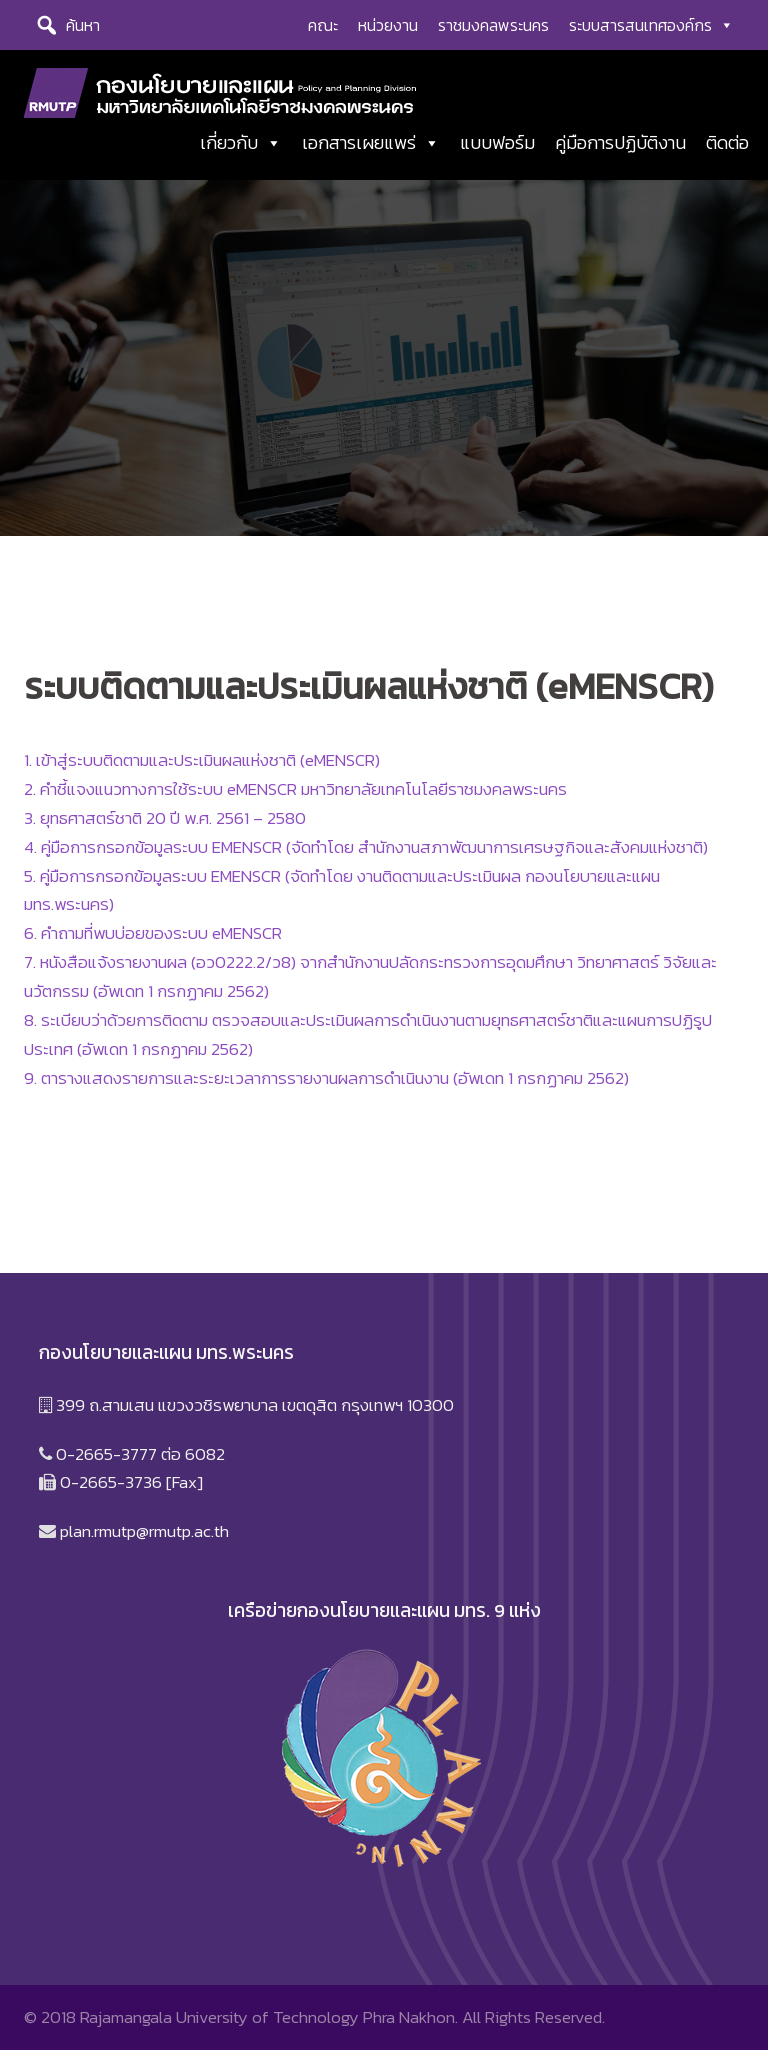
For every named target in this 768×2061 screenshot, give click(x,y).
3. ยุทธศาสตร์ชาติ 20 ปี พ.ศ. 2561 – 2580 (165, 828)
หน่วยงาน (388, 25)
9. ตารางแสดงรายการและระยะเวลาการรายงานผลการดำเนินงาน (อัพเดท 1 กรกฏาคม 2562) (326, 1088)
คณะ (323, 25)
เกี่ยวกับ (241, 145)
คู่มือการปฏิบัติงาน (620, 144)
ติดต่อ (727, 144)
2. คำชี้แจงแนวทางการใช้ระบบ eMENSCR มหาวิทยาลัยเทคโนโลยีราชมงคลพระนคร (295, 799)
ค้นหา (83, 25)
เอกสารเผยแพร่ (371, 145)
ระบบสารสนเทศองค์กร (651, 25)
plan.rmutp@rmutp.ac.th (144, 1542)
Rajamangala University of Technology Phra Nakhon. (269, 2028)
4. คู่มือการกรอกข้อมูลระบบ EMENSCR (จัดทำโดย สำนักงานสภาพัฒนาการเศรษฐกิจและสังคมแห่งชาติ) (366, 857)
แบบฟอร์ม (497, 144)
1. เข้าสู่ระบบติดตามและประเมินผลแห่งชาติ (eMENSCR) (202, 770)
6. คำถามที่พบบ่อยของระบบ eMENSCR (153, 944)
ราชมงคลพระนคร (493, 25)
